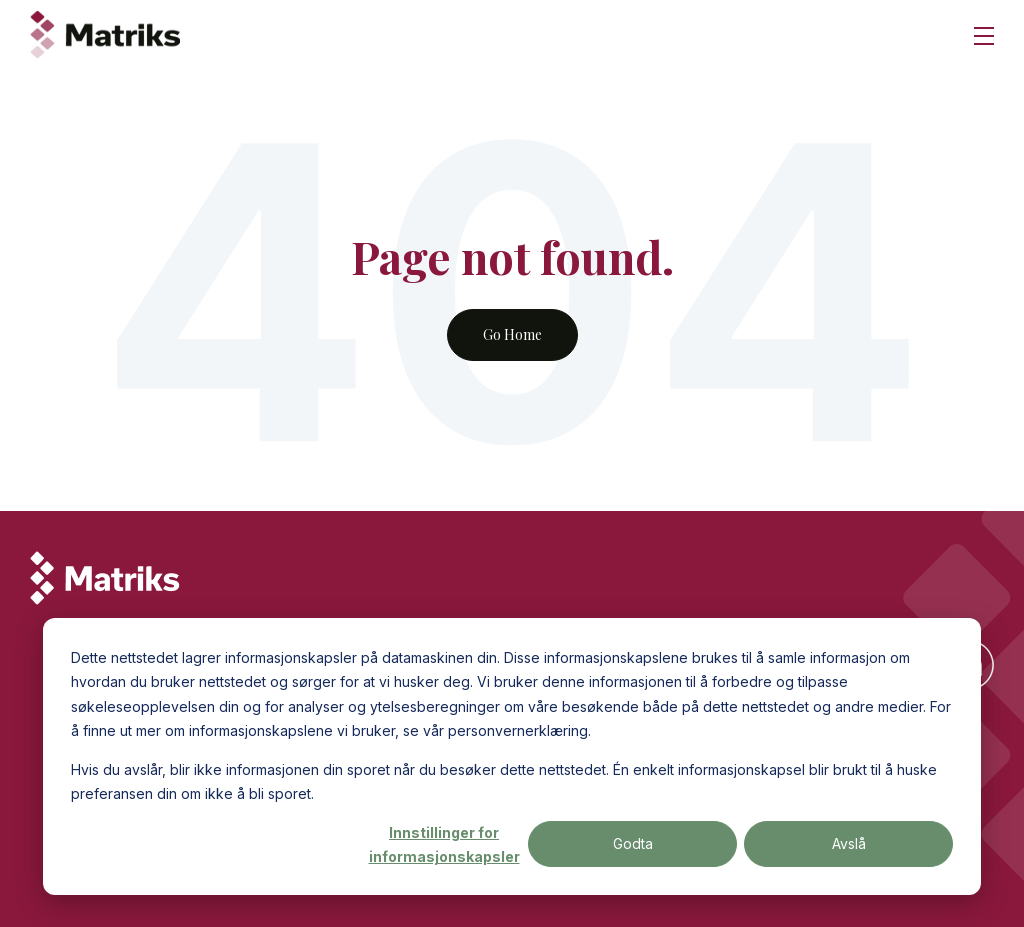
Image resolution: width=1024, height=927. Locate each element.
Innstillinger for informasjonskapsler (444, 845)
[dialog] (512, 756)
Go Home (512, 334)
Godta (633, 843)
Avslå (849, 843)
